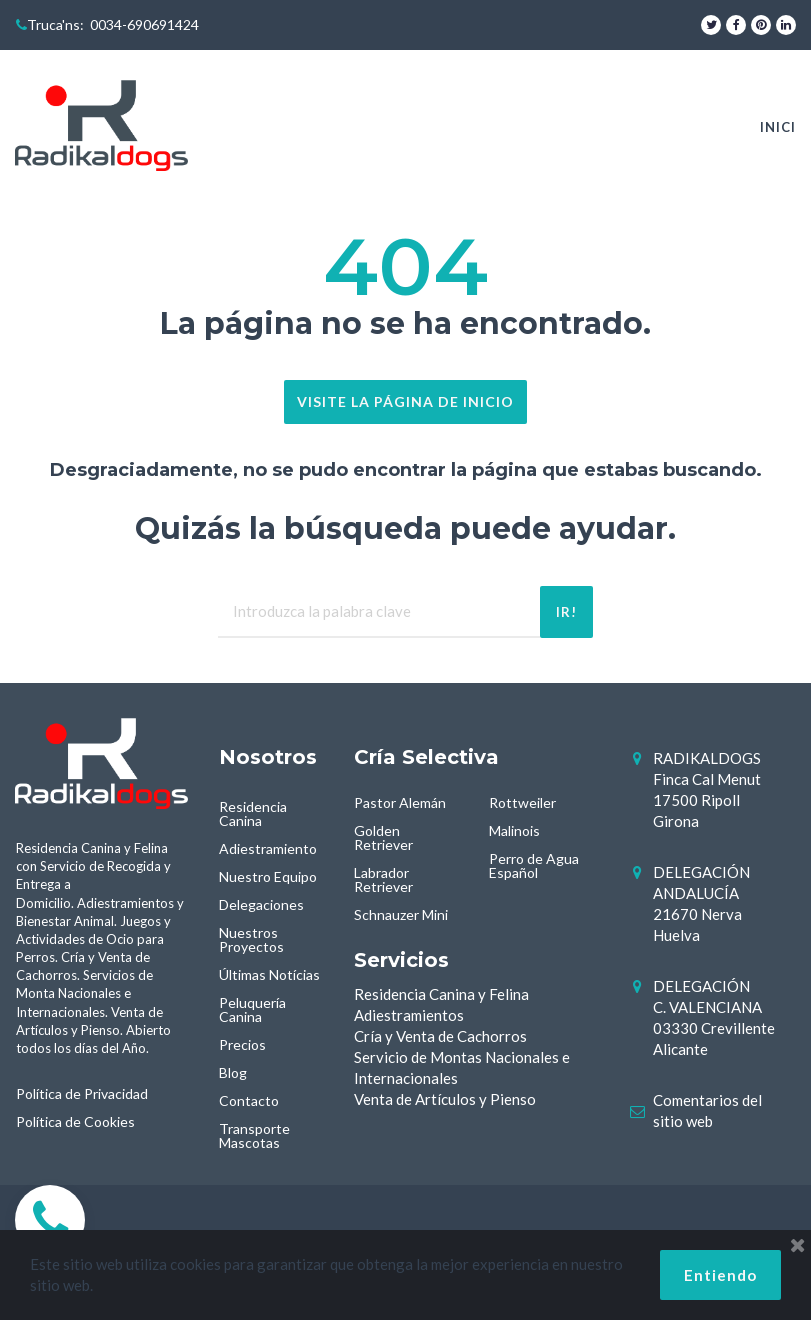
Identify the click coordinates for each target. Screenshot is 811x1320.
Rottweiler (522, 802)
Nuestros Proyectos (251, 939)
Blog (233, 1072)
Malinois (514, 830)
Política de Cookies (75, 1121)
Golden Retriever (383, 837)
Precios (242, 1044)
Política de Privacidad (82, 1093)
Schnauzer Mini (401, 914)
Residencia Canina (253, 813)
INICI (778, 127)
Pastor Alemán (400, 802)
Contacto (249, 1100)
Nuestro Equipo (268, 876)
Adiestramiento (268, 848)
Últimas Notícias (269, 974)
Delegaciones (261, 904)
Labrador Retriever (383, 879)
